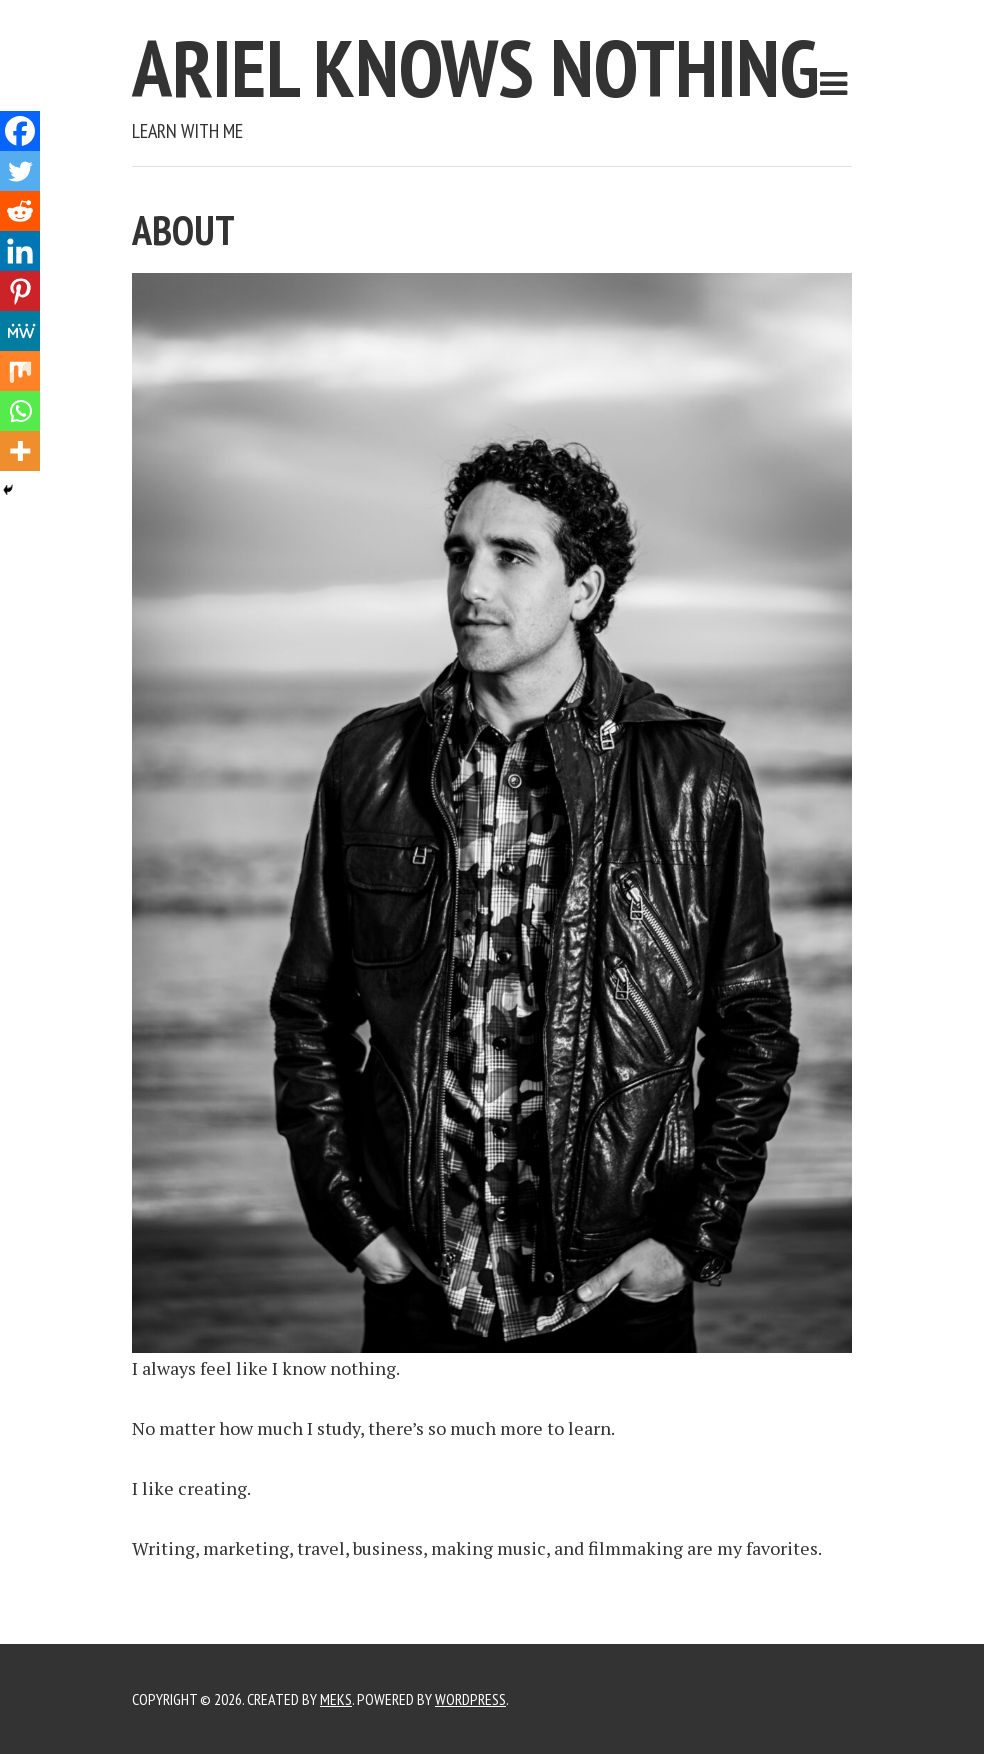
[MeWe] (20, 331)
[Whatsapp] (20, 411)
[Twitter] (20, 171)
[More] (20, 451)
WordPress (470, 1699)
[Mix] (20, 371)
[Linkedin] (20, 251)
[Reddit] (20, 211)
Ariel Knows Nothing (475, 67)
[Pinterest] (20, 291)
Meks (336, 1699)
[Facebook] (20, 131)
